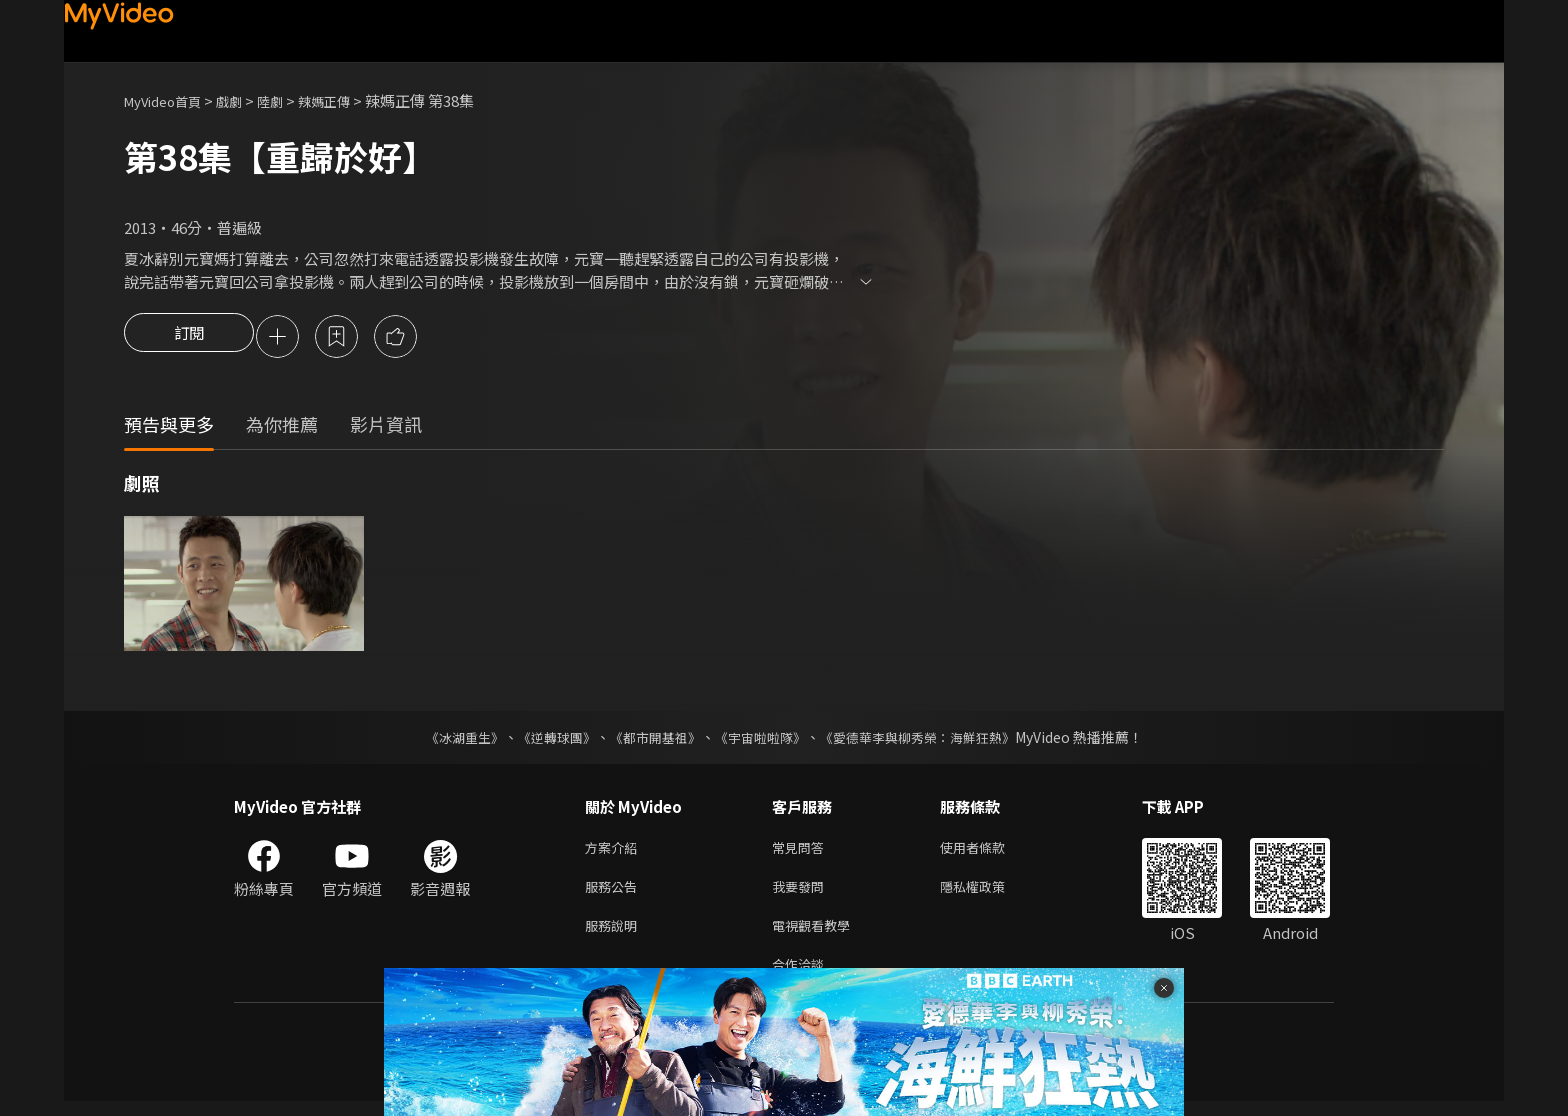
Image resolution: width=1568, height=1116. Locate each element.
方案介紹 (615, 851)
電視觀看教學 (817, 935)
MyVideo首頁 (169, 100)
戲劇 (245, 100)
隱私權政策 (989, 893)
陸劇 (290, 100)
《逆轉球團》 (545, 740)
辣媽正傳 (350, 100)
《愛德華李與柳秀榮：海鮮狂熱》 (930, 740)
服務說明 (615, 935)
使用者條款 (989, 851)
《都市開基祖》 (650, 740)
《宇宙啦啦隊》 (762, 740)
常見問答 (802, 851)
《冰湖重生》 (447, 740)
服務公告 (615, 893)
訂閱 (189, 338)
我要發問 (802, 893)
